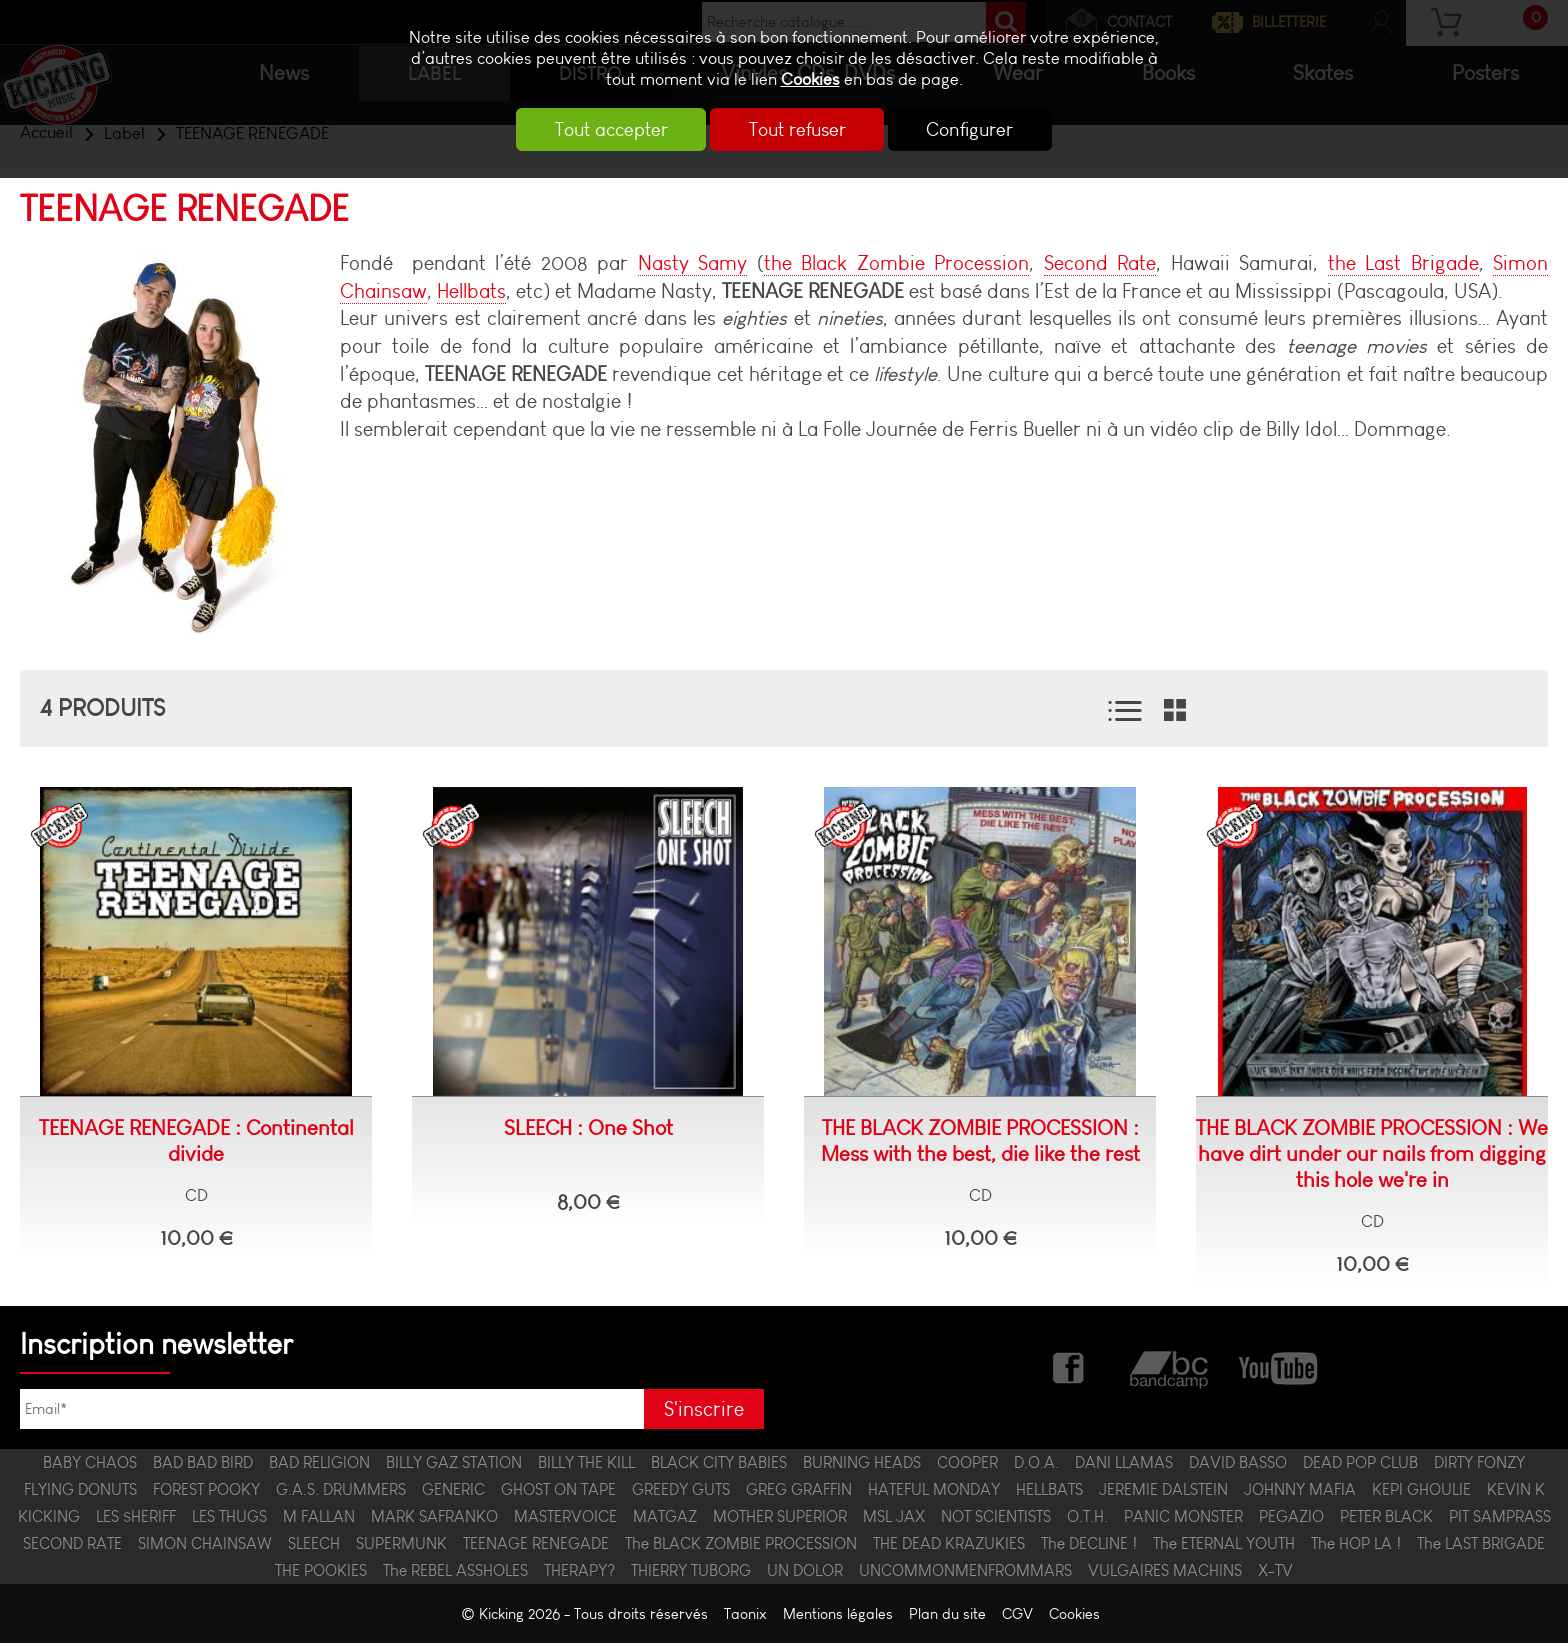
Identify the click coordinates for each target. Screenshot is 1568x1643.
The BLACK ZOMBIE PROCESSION (741, 1543)
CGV (1017, 1613)
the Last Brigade (1403, 263)
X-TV (1275, 1570)
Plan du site (947, 1613)
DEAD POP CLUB (1360, 1462)
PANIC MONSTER (1183, 1516)
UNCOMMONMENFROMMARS (965, 1570)
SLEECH (314, 1543)
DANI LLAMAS (1124, 1462)
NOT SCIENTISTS (996, 1516)
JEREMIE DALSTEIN (1163, 1489)
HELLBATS (1049, 1489)
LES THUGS (229, 1516)
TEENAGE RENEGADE (536, 1543)
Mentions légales (838, 1613)
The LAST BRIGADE (1481, 1543)
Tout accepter (604, 129)
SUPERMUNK (401, 1543)
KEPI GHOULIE (1421, 1489)
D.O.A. (1036, 1462)
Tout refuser (797, 129)
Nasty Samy (692, 263)
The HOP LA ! (1356, 1543)
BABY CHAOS (90, 1462)
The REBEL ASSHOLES (455, 1570)
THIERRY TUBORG (691, 1570)
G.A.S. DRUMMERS (341, 1489)
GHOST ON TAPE (558, 1489)
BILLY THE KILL (586, 1462)
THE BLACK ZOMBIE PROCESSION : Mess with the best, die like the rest (980, 1141)
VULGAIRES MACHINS (1165, 1570)
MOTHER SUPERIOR (780, 1516)
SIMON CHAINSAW (205, 1543)
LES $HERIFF (136, 1516)
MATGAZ (665, 1516)
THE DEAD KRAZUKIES (949, 1543)
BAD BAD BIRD (203, 1462)
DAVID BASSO (1238, 1462)
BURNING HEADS (862, 1462)
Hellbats (471, 291)
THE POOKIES (321, 1570)
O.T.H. (1087, 1516)
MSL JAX (894, 1516)
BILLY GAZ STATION (454, 1462)
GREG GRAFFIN (799, 1489)
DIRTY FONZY (1479, 1462)
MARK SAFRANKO (434, 1516)
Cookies (810, 79)
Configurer (977, 129)
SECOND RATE (72, 1543)
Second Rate (1100, 263)
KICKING (49, 1516)
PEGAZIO (1291, 1516)
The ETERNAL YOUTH (1224, 1543)
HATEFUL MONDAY (934, 1489)
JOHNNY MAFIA (1300, 1489)
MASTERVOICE (565, 1516)
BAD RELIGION (319, 1462)
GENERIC (453, 1489)
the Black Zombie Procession (896, 263)
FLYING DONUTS (80, 1489)
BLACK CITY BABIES (719, 1462)
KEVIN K (1516, 1489)
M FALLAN (319, 1516)
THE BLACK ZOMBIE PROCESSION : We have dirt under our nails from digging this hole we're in (1372, 1154)
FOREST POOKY (206, 1489)
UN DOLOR (805, 1570)
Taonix (745, 1613)
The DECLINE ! (1089, 1543)
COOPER (967, 1462)
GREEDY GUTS (681, 1489)
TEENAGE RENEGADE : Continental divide (196, 1141)
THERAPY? (579, 1570)
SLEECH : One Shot (588, 1128)
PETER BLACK (1386, 1516)
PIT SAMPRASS (1500, 1516)
